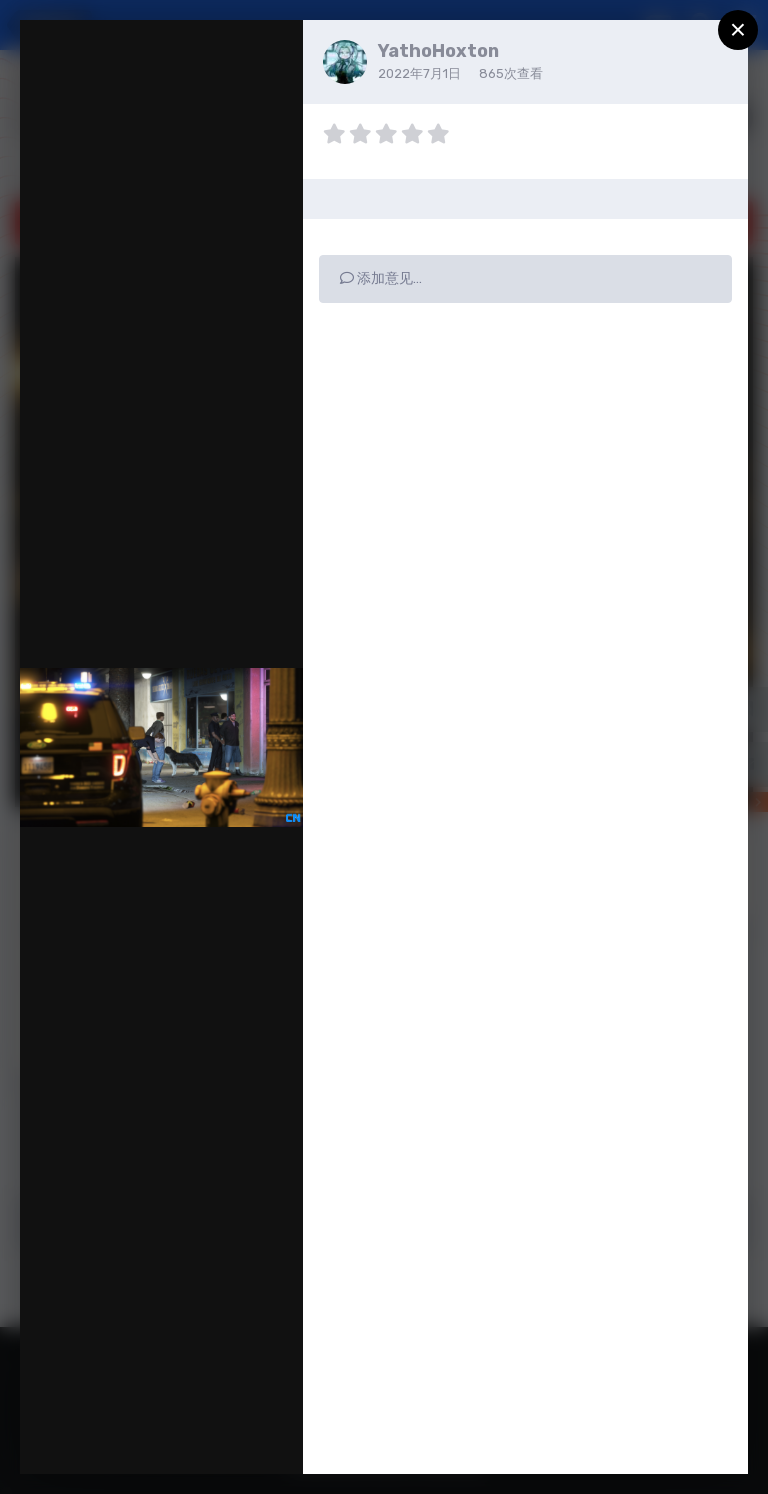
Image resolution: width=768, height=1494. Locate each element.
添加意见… (381, 278)
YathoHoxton (438, 51)
